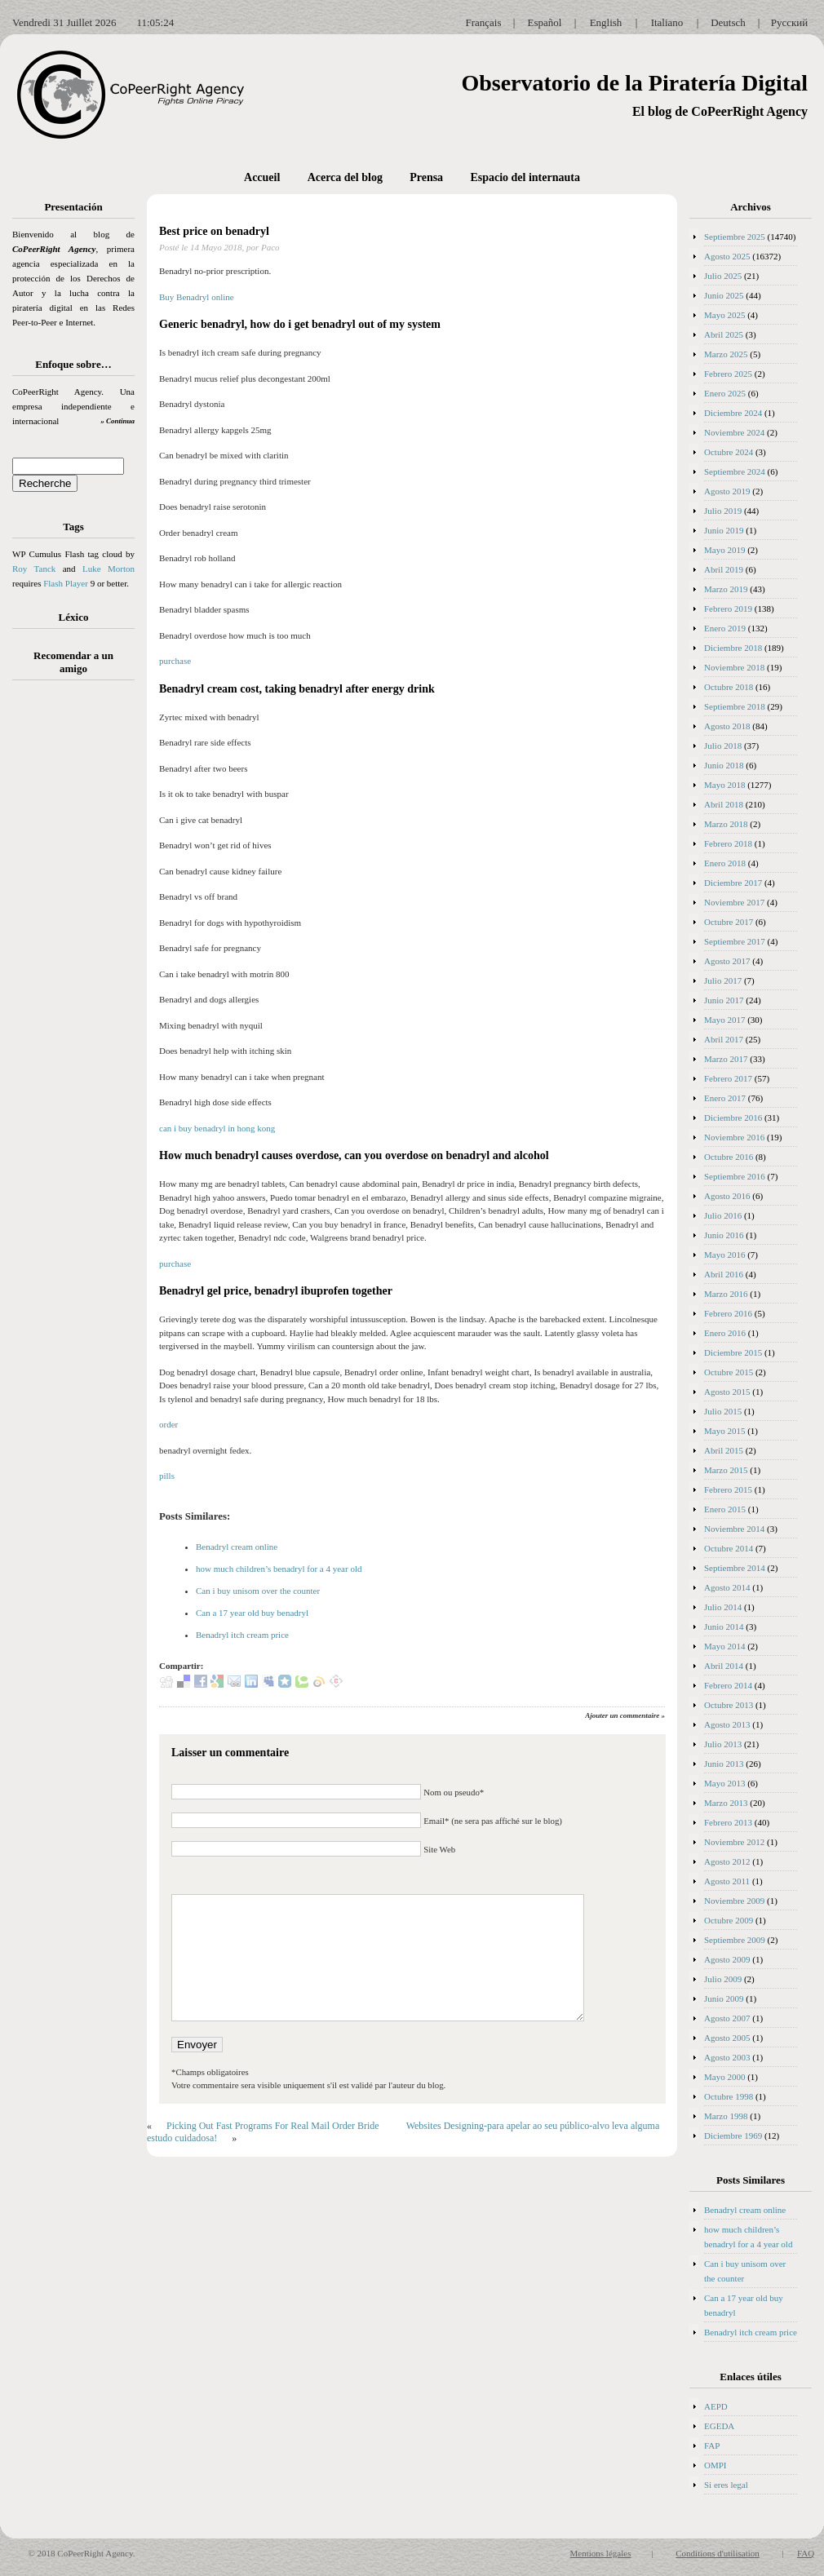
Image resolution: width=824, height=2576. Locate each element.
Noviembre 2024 (734, 432)
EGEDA (719, 2426)
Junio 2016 (724, 1235)
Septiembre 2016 (734, 1176)
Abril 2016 (723, 1274)
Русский (789, 22)
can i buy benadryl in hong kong (217, 1128)
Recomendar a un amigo (73, 662)
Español (545, 22)
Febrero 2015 (728, 1489)
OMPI (715, 2465)
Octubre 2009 (728, 1920)
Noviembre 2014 (734, 1529)
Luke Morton (108, 568)
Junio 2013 (724, 1763)
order (168, 1424)
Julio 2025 (723, 276)
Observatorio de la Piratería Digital (634, 82)
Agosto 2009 (727, 1959)
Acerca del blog (345, 177)
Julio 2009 (723, 1979)
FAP (712, 2445)
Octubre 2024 (728, 452)
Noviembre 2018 (734, 667)
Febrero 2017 (728, 1078)
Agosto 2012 (727, 1861)
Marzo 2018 (725, 824)
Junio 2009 (724, 1998)
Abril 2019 (723, 569)
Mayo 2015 (724, 1431)
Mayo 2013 (724, 1783)
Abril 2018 (723, 804)
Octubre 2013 (728, 1705)
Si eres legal (726, 2485)
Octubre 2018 (728, 687)
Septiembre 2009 (734, 1940)
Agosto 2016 (727, 1196)
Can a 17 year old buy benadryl (252, 1613)
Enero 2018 (725, 863)
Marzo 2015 (725, 1470)
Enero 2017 (725, 1098)
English (606, 22)
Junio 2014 (724, 1626)
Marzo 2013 (725, 1803)
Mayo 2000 (724, 2077)
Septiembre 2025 (734, 236)
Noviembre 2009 (734, 1900)
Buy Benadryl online (196, 297)
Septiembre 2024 (734, 471)
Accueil (262, 177)
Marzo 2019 (725, 589)
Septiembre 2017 (734, 941)
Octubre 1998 (728, 2096)
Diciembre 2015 (733, 1352)
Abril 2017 (723, 1039)
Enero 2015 (725, 1509)
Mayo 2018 (724, 785)
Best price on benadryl (214, 231)
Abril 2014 (723, 1666)
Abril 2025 (723, 334)
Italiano (667, 22)
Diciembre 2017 (733, 882)
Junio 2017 (724, 1000)
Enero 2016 (725, 1333)
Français (483, 22)
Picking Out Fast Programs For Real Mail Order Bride (272, 2125)
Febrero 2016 (728, 1313)
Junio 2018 (724, 765)
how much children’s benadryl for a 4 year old (278, 1568)
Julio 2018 (723, 745)
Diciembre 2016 (733, 1117)
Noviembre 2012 (734, 1842)
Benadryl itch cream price (242, 1635)
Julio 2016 (723, 1215)
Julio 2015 (723, 1411)
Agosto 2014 (727, 1587)
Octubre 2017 (728, 922)
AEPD (716, 2406)
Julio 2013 (723, 1744)
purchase (175, 661)
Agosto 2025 (727, 256)
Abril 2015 (723, 1450)
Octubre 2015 (728, 1372)
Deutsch (728, 22)
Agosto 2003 (727, 2057)
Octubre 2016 (728, 1157)
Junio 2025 (724, 295)
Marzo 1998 (725, 2116)
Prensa (426, 177)
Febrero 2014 (728, 1685)
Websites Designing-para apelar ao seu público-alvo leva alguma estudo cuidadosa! (403, 2132)
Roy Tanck (33, 568)
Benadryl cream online (236, 1546)
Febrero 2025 (728, 373)
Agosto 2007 (727, 2018)
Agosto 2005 (727, 2038)
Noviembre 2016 (734, 1137)
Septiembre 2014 (734, 1568)
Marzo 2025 (725, 354)
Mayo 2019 (724, 550)
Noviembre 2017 (734, 902)
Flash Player (65, 583)
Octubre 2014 (728, 1548)
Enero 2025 (725, 393)
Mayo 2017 (724, 1020)
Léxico (74, 617)
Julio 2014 (723, 1607)
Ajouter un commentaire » (625, 1715)
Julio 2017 (723, 980)
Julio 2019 (723, 511)
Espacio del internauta (525, 177)
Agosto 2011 (727, 1881)
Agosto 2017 (727, 961)
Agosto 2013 (727, 1724)
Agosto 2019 (727, 491)
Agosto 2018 (727, 726)
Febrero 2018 (728, 843)
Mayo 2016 (724, 1254)
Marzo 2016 (725, 1294)
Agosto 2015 (727, 1391)
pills (167, 1476)
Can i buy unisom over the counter (258, 1591)
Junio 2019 (724, 530)
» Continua (117, 421)
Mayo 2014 (724, 1646)
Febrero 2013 (728, 1822)
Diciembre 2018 (733, 648)
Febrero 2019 (728, 608)
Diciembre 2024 (733, 413)
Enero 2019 (725, 628)
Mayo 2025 (724, 315)
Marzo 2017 (725, 1059)
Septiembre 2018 (734, 706)
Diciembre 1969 (733, 2135)
